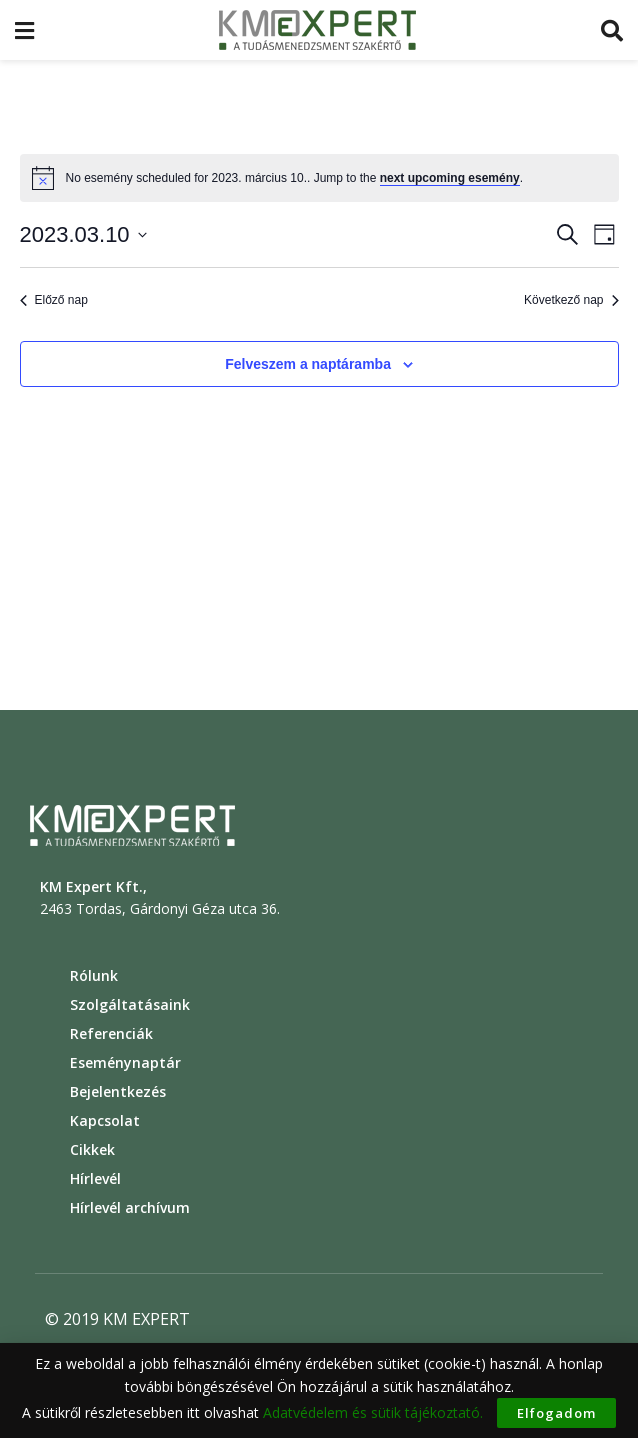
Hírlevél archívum (130, 1207)
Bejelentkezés (118, 1091)
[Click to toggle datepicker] (83, 234)
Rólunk (94, 975)
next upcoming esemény (450, 178)
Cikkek (92, 1149)
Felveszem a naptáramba (308, 364)
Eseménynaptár (125, 1062)
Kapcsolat (105, 1120)
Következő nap (571, 300)
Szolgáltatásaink (130, 1004)
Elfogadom (556, 1413)
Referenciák (111, 1033)
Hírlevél (95, 1178)
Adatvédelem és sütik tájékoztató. (373, 1412)
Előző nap (54, 300)
